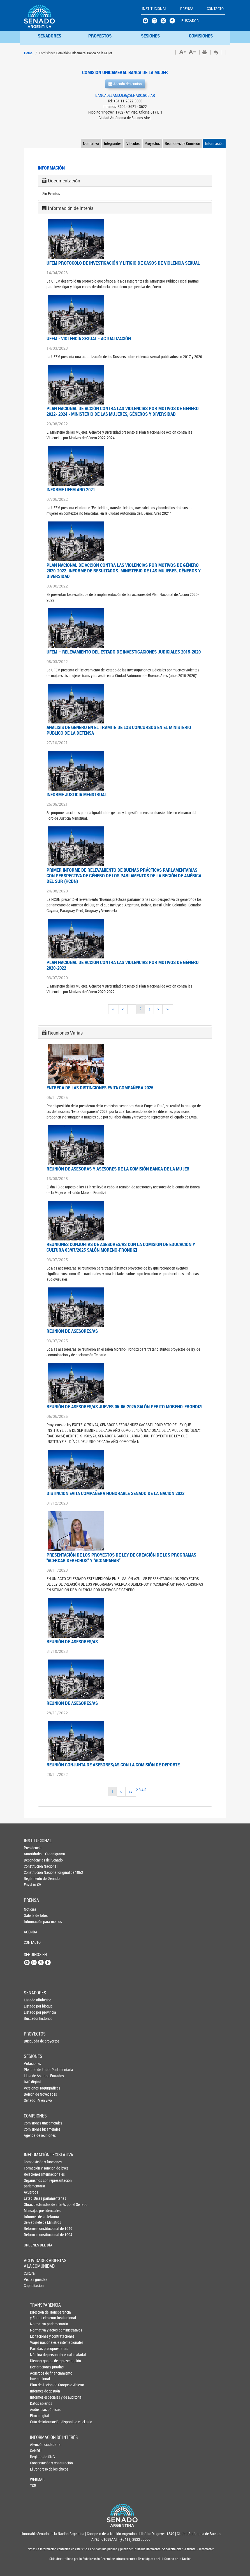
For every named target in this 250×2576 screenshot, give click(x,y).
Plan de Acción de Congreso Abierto (39, 2384)
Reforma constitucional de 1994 (33, 2234)
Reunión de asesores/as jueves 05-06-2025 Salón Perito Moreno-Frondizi (124, 1406)
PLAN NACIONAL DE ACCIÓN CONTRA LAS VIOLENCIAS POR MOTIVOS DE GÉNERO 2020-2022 (123, 965)
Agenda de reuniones (33, 2135)
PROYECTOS (100, 35)
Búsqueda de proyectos (33, 2041)
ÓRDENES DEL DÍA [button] (33, 2245)
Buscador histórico (33, 2018)
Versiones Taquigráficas (33, 2088)
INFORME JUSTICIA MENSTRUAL (77, 794)
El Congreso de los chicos (39, 2469)
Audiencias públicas (39, 2409)
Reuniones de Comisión (182, 143)
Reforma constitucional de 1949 (33, 2228)
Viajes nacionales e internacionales (39, 2342)
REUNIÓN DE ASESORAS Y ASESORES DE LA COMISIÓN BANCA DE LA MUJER (118, 1168)
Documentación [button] (64, 181)
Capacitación (33, 2285)
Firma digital (39, 2415)
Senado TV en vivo (33, 2100)
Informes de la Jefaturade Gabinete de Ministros (33, 2219)
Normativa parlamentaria (39, 2323)
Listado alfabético (33, 1999)
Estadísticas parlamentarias (33, 2198)
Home (28, 52)
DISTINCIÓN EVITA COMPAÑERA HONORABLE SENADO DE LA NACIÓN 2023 (115, 1493)
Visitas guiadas (33, 2279)
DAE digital (32, 2081)
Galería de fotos (33, 1915)
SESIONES (150, 35)
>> (167, 1009)
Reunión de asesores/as (72, 1641)
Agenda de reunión (125, 83)
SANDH (35, 2450)
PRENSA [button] (186, 8)
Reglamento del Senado (33, 1878)
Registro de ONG (39, 2456)
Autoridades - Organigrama (33, 1853)
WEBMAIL (37, 2479)
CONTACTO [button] (215, 8)
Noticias (30, 1909)
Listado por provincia (33, 2012)
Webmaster (206, 2549)
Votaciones (32, 2063)
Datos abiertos (39, 2403)
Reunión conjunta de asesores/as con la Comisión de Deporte (113, 1764)
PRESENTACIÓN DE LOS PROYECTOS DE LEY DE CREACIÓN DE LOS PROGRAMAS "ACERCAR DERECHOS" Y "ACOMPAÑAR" (121, 1558)
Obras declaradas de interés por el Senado (33, 2204)
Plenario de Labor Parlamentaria (33, 2069)
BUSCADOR (190, 20)
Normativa (91, 143)
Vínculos (133, 143)
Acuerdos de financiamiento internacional (39, 2375)
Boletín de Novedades (33, 2094)
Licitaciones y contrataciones (39, 2336)
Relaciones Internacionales (33, 2174)
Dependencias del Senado (33, 1860)
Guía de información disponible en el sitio (39, 2421)
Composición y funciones (33, 2161)
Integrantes (112, 143)
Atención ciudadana (39, 2444)
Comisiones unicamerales (33, 2123)
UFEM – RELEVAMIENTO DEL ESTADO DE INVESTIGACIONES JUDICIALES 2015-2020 (124, 651)
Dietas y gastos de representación (39, 2360)
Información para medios (33, 1921)
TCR (33, 2485)
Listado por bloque (33, 2006)
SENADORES (49, 35)
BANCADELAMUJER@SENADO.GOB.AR (125, 95)
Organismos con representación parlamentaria (33, 2183)
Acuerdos (31, 2192)
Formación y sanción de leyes (33, 2168)
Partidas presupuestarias (39, 2348)
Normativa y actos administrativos (39, 2330)
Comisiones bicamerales (33, 2129)
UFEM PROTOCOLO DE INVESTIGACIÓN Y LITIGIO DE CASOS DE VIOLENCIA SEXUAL (123, 263)
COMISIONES (201, 35)
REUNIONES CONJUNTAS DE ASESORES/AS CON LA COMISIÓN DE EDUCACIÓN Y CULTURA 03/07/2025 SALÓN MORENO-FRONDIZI (121, 1247)
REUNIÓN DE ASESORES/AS (72, 1331)
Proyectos (152, 143)
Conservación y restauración (39, 2462)
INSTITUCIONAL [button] (154, 8)
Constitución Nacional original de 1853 (33, 1872)
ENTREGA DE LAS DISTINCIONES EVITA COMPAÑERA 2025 (100, 1087)
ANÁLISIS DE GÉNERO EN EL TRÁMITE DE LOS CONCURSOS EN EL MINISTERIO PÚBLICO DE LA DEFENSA (119, 730)
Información (214, 143)
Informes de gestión (39, 2391)
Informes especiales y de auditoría (39, 2397)
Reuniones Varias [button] (65, 1033)
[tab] (125, 180)
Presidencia (32, 1847)
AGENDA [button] (30, 1932)
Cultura (29, 2273)
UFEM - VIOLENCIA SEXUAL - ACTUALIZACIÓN (89, 338)
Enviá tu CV (32, 1884)
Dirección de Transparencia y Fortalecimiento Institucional (39, 2314)
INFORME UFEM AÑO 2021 (71, 489)
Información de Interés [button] (70, 208)
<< (113, 1009)
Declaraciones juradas (39, 2367)
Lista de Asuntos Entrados (33, 2075)
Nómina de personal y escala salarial (39, 2354)
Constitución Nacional (33, 1866)
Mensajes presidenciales (33, 2210)
